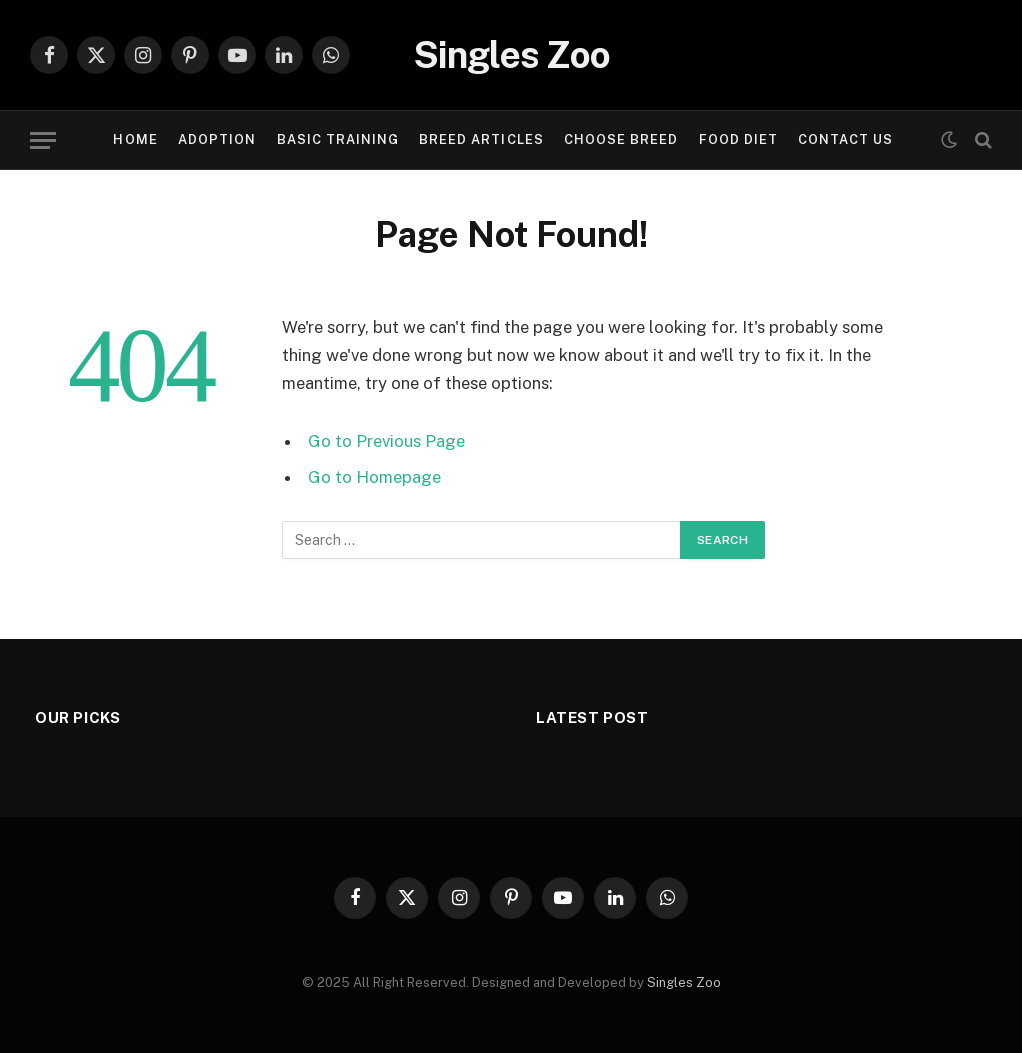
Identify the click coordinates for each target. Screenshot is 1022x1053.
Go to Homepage (374, 477)
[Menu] (43, 140)
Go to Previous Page (386, 441)
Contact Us (845, 139)
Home (135, 139)
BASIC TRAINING (338, 139)
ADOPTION (217, 139)
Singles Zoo (684, 982)
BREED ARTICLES (481, 139)
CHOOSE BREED (621, 139)
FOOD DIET (738, 139)
